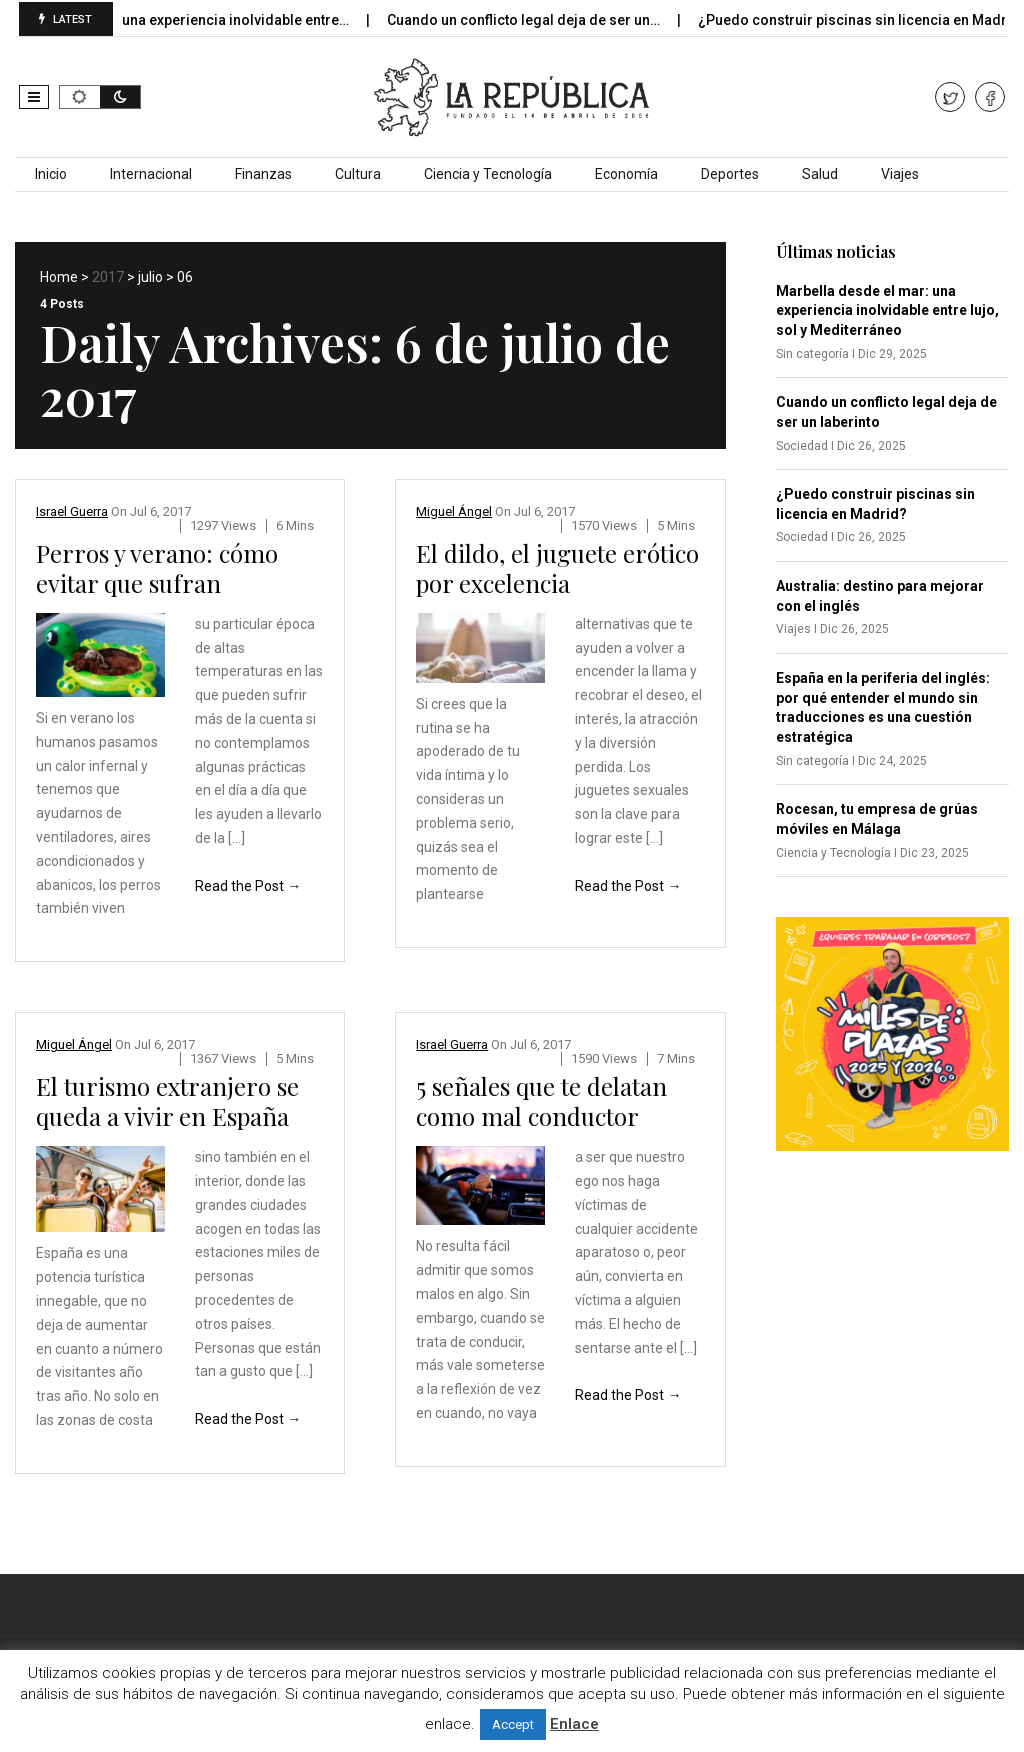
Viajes (900, 174)
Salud (820, 174)
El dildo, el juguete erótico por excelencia (557, 568)
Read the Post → (248, 886)
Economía (626, 174)
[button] (34, 97)
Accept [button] (513, 1724)
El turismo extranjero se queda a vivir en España (167, 1101)
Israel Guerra (72, 511)
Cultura (358, 174)
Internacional (151, 174)
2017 (108, 277)
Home (59, 277)
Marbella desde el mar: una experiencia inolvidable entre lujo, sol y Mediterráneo (887, 310)
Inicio (51, 174)
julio (150, 277)
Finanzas (263, 174)
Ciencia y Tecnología (488, 174)
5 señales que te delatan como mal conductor (541, 1101)
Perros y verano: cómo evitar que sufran (157, 568)
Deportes (730, 174)
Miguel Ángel (454, 511)
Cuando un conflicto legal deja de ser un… (538, 20)
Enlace (574, 1724)
